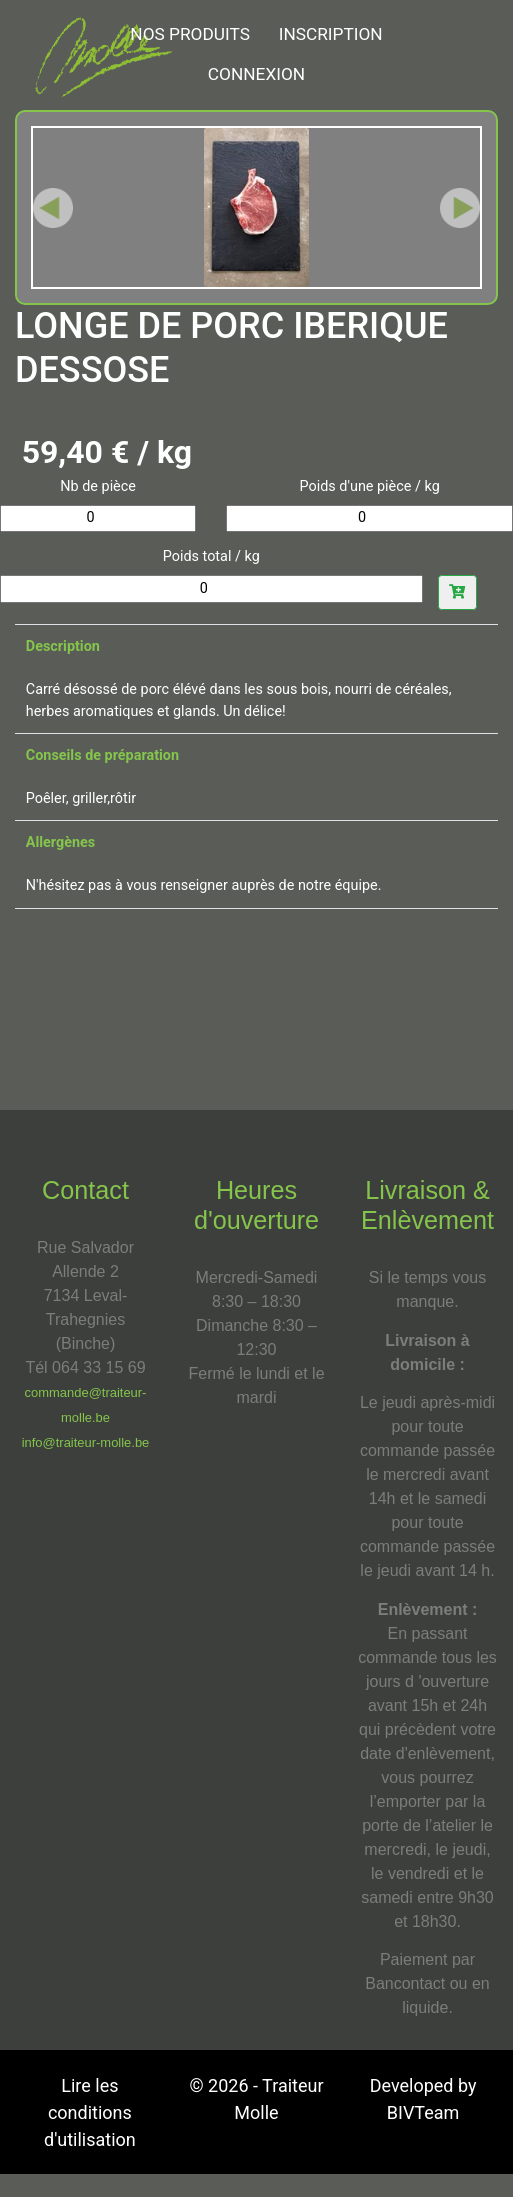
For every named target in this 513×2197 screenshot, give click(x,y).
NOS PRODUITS (190, 34)
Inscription (331, 34)
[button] (53, 207)
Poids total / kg (211, 556)
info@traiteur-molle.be (86, 1442)
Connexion (256, 74)
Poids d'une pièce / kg (370, 486)
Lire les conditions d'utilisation (90, 2112)
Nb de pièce (98, 486)
